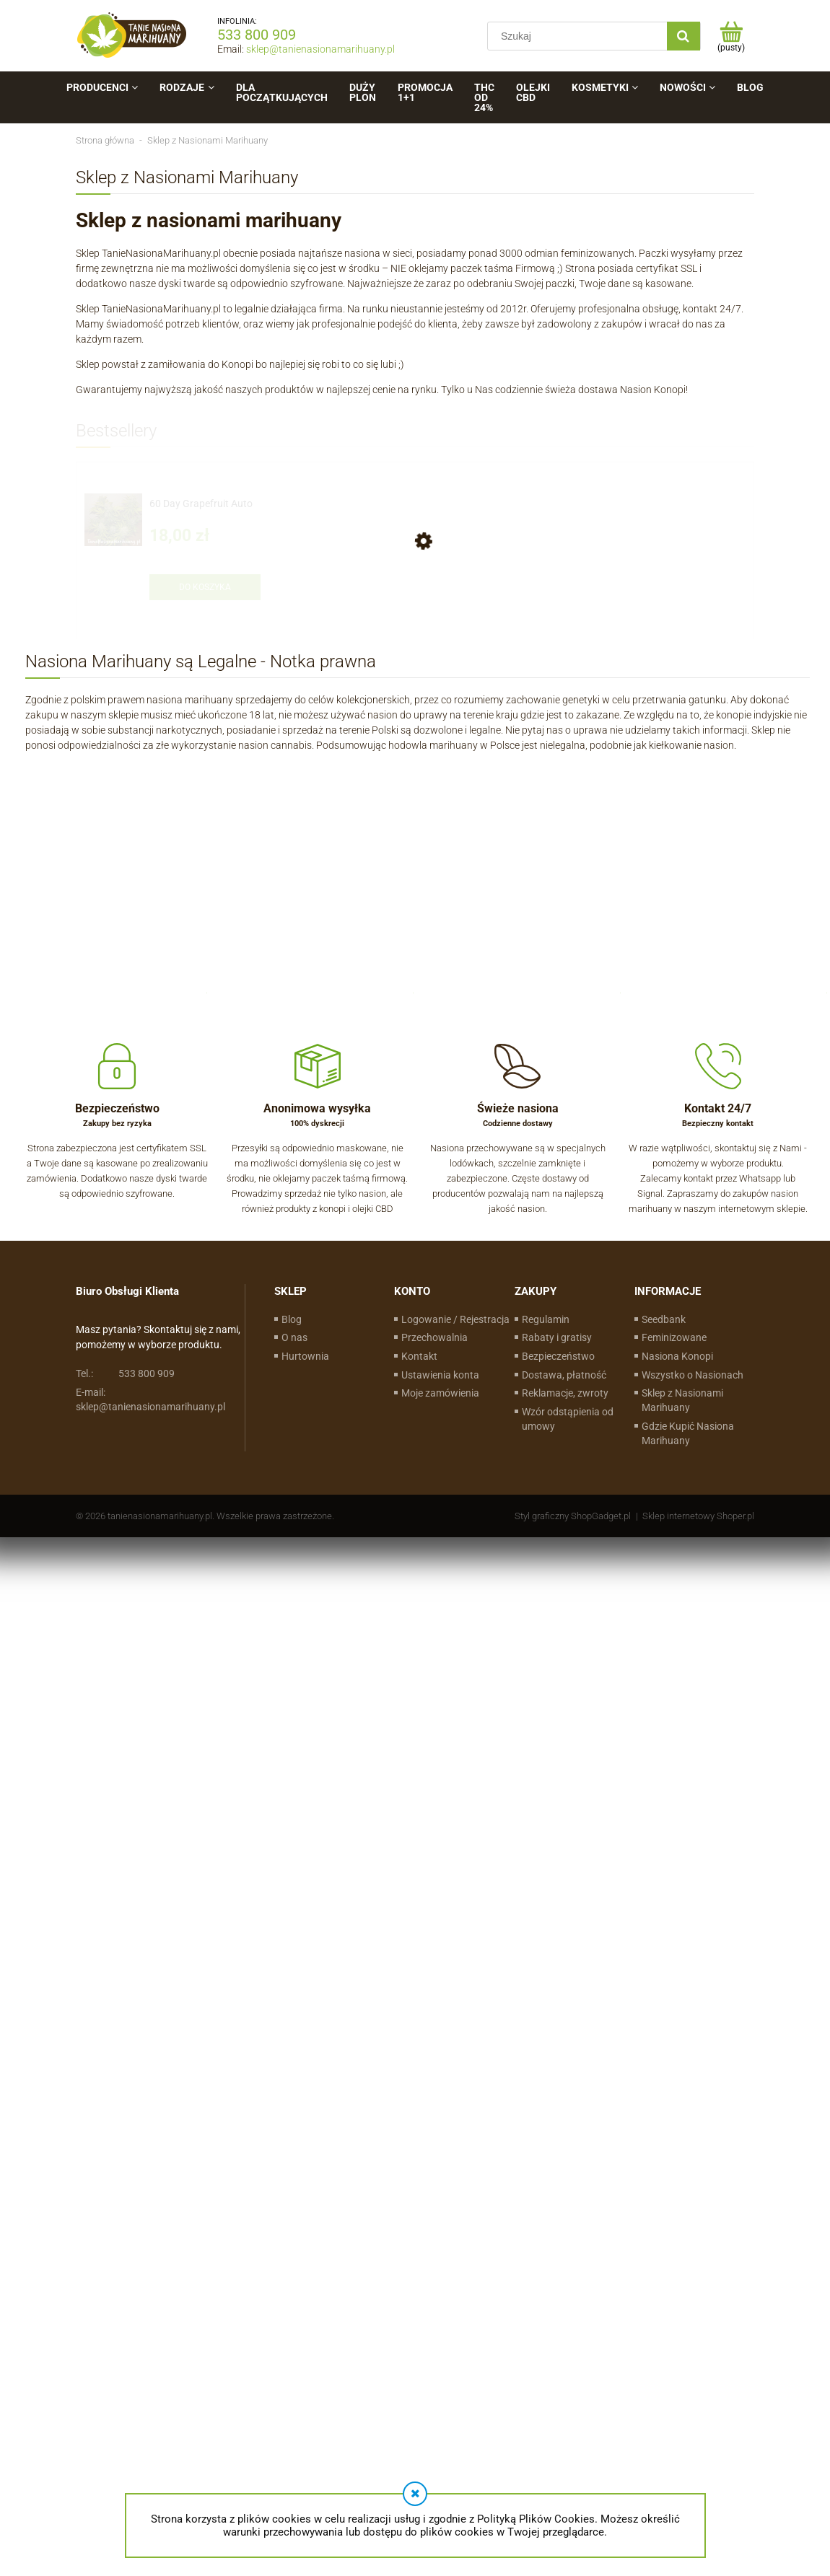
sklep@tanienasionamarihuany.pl (320, 49)
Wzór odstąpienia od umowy (567, 1419)
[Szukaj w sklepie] (580, 36)
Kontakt (419, 1356)
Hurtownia (305, 1356)
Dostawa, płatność (564, 1375)
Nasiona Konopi (677, 1356)
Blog (291, 1319)
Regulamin (545, 1319)
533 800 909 (256, 34)
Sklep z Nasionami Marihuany (682, 1400)
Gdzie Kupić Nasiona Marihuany (688, 1433)
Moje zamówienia (440, 1393)
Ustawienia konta (440, 1375)
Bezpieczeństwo (558, 1356)
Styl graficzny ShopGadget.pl (573, 1516)
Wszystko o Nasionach (692, 1375)
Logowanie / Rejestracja (455, 1319)
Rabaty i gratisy (557, 1337)
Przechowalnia (434, 1337)
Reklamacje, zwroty (565, 1393)
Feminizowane (674, 1337)
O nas (294, 1337)
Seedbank (664, 1319)
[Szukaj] (683, 36)
